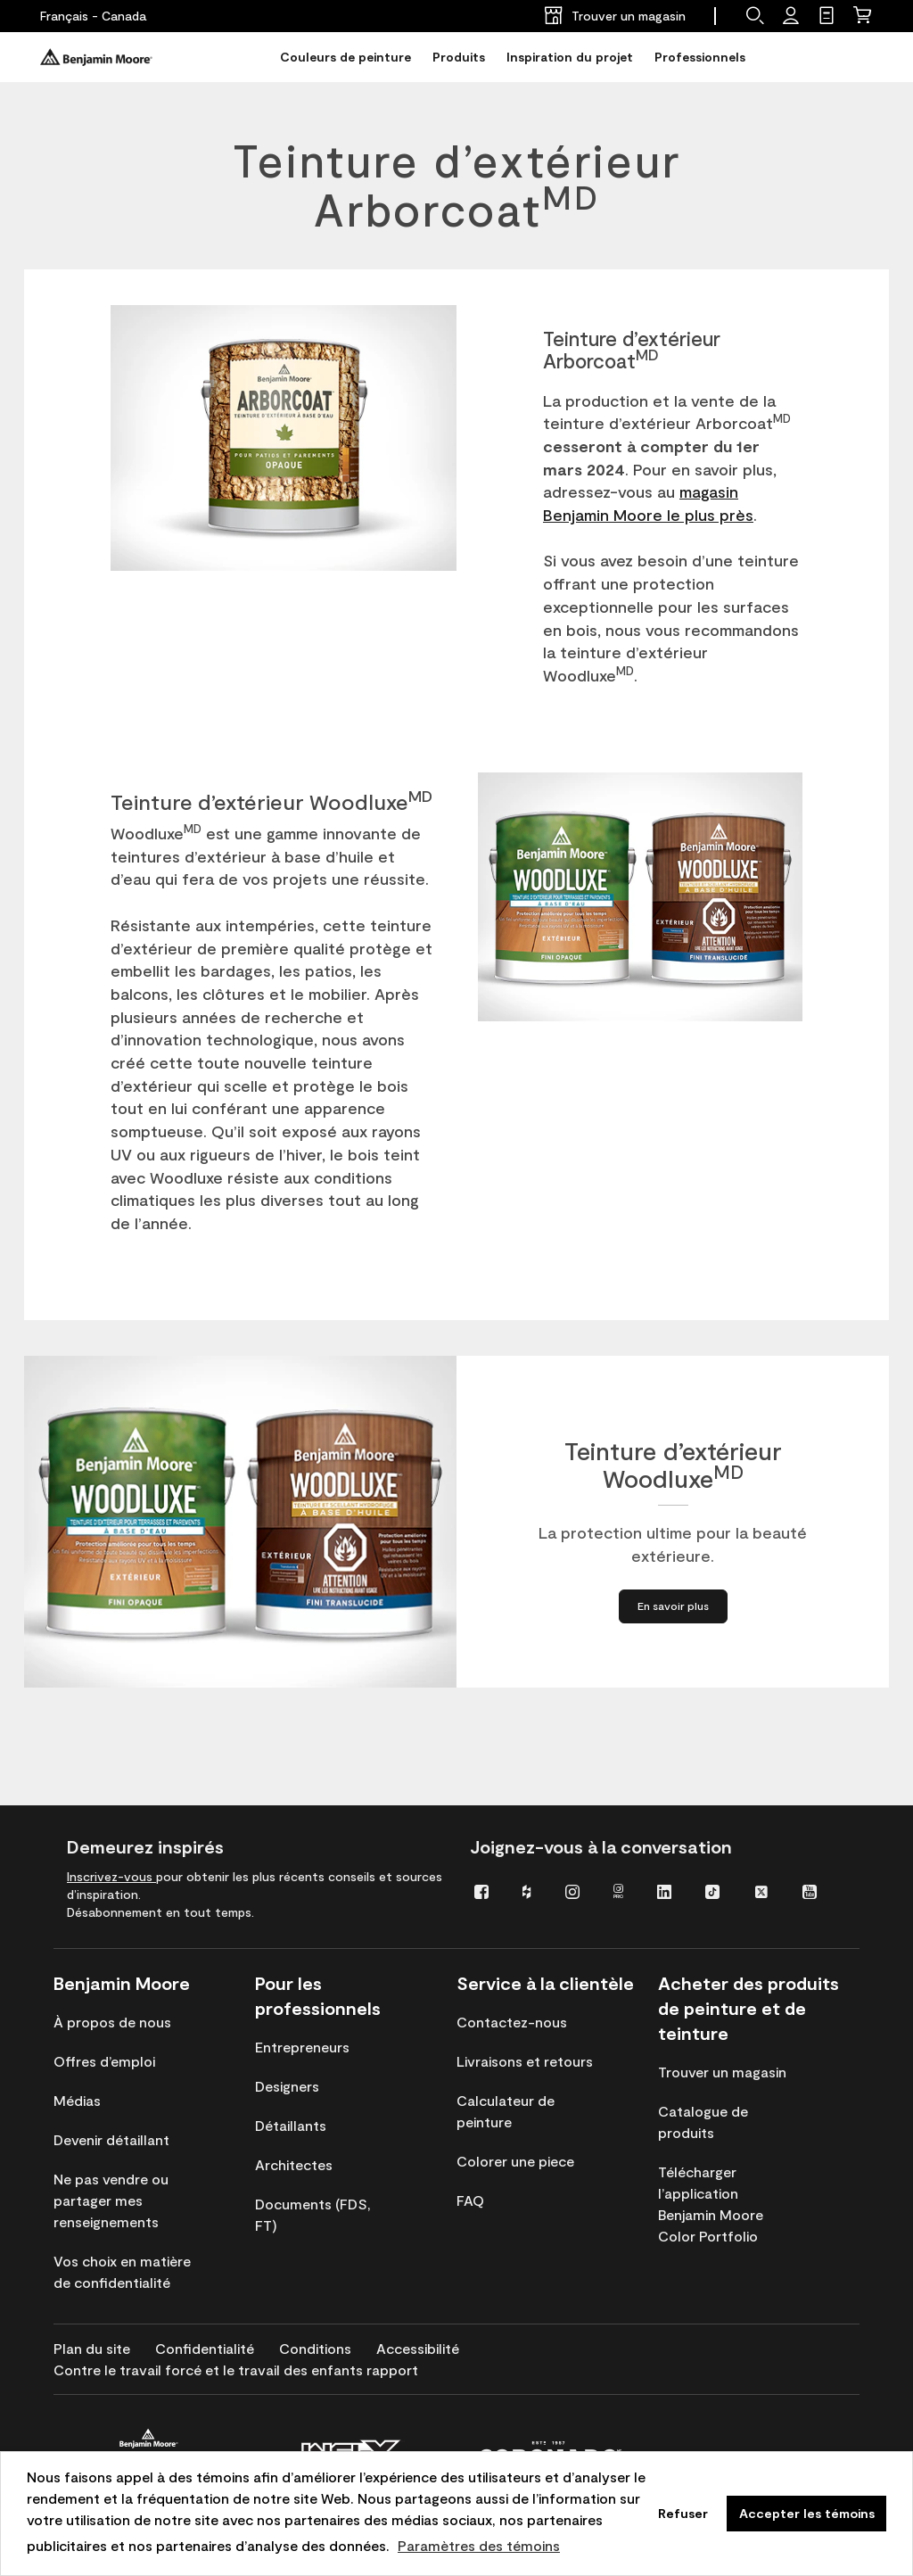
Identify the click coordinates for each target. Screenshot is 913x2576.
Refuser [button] (683, 2513)
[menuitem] (485, 1890)
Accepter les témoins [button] (807, 2513)
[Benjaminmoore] (96, 57)
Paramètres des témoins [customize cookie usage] (479, 2545)
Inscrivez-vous (111, 1876)
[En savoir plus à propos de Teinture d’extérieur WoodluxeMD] (673, 1606)
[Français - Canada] (93, 16)
